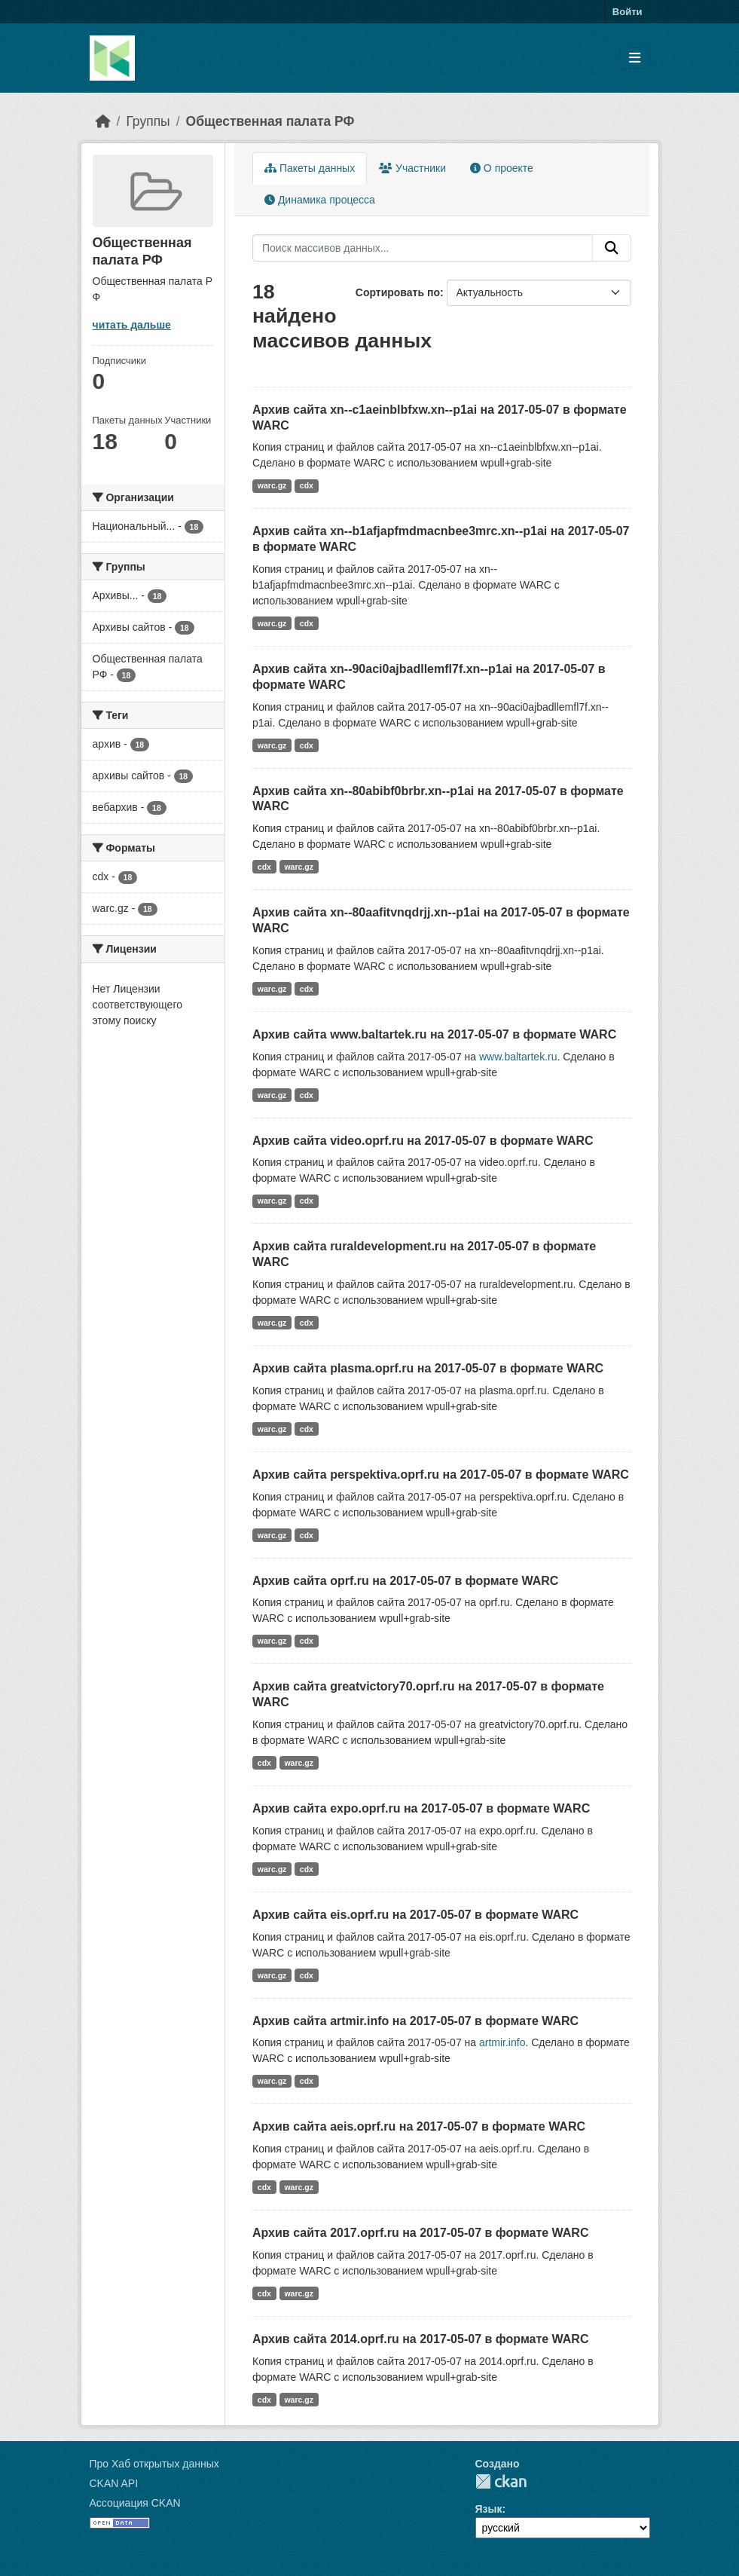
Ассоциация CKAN (135, 2503)
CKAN (501, 2481)
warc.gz (272, 485)
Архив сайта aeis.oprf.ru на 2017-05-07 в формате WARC (418, 2126)
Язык (488, 2509)
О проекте (501, 168)
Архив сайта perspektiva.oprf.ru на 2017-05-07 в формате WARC (440, 1474)
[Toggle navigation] (634, 58)
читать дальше (132, 325)
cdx (306, 485)
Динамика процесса (319, 200)
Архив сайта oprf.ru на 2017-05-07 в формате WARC (405, 1580)
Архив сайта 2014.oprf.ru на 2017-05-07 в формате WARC (420, 2339)
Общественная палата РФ (270, 121)
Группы (147, 121)
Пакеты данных (309, 168)
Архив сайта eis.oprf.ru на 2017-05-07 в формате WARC (415, 1914)
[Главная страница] (103, 121)
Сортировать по (398, 292)
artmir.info (502, 2042)
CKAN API (114, 2483)
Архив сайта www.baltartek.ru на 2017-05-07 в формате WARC (434, 1034)
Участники (412, 168)
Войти (627, 11)
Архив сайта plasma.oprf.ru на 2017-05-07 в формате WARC (427, 1368)
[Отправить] (611, 248)
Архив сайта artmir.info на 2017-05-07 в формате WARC (415, 2021)
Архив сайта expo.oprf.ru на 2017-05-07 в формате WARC (421, 1808)
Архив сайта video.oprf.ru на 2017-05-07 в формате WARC (423, 1140)
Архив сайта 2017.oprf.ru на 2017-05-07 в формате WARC (420, 2232)
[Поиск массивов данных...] (422, 248)
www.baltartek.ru (518, 1057)
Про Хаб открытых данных (154, 2464)
